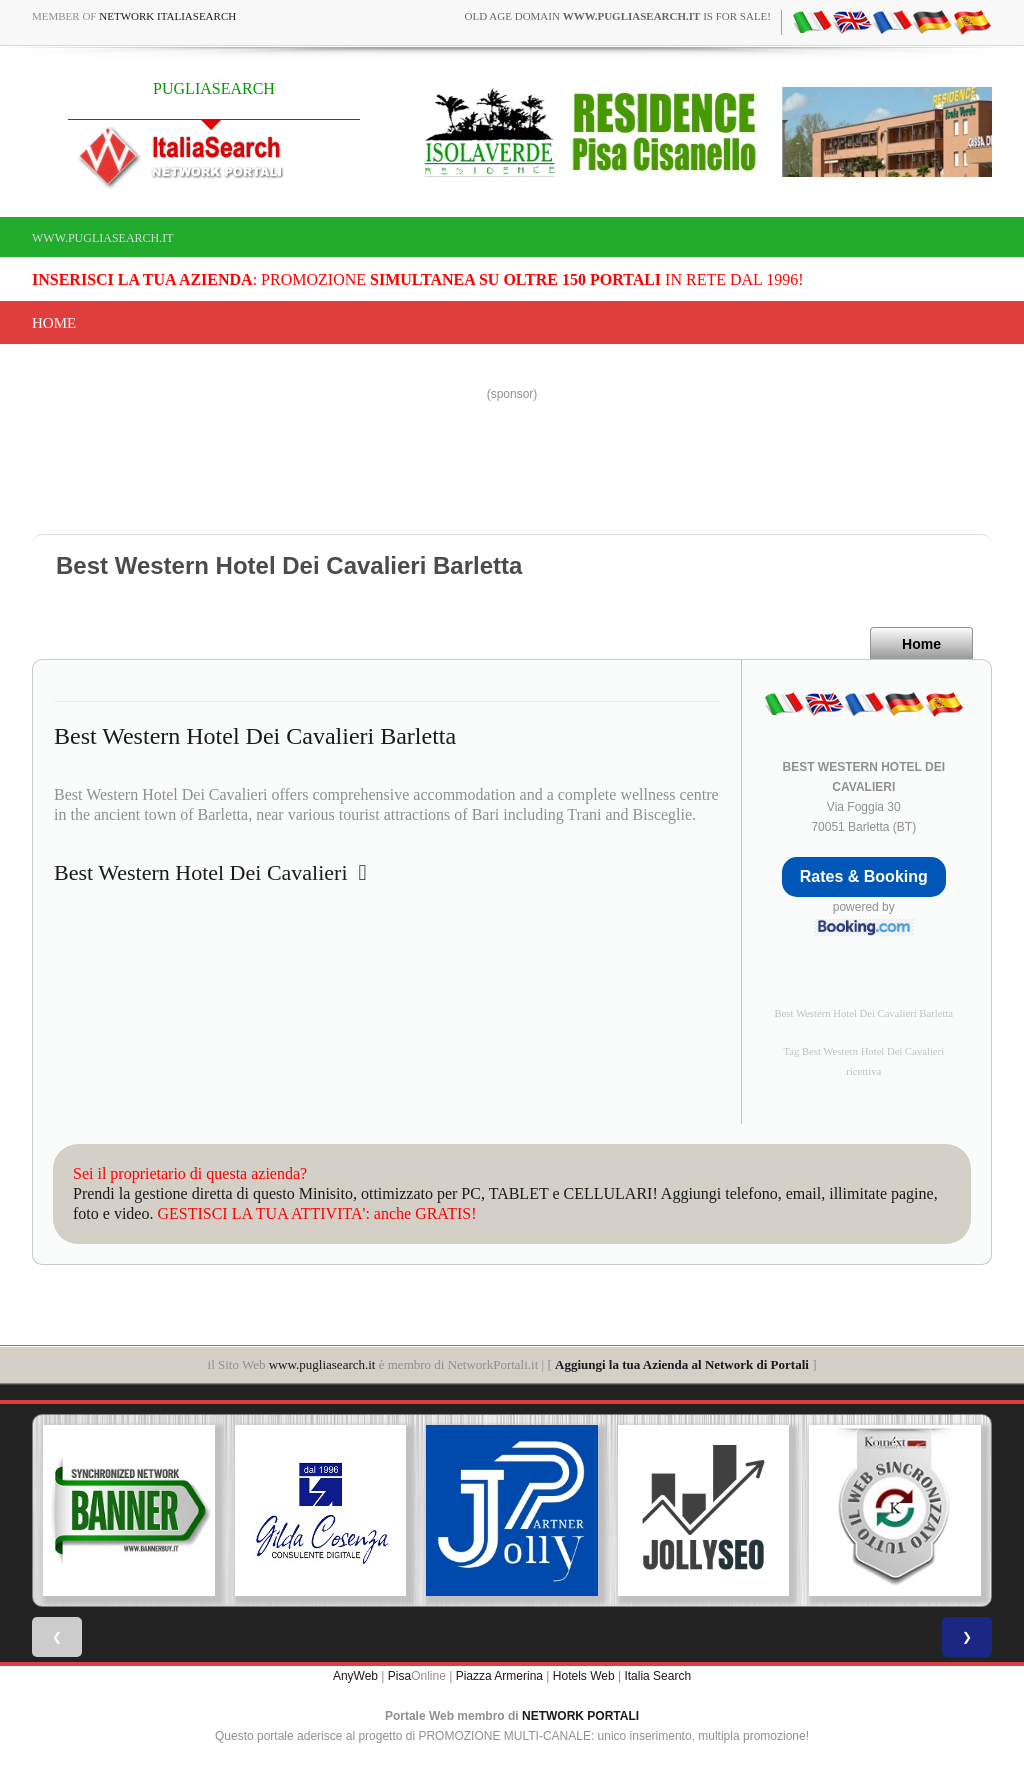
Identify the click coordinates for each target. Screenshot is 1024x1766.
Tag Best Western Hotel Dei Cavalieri (863, 1051)
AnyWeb (355, 1676)
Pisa (399, 1676)
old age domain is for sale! (618, 16)
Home (54, 323)
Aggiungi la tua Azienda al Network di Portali (682, 1364)
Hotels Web (584, 1676)
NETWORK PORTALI (580, 1716)
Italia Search (657, 1676)
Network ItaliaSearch (167, 16)
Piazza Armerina (499, 1676)
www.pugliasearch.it (103, 238)
